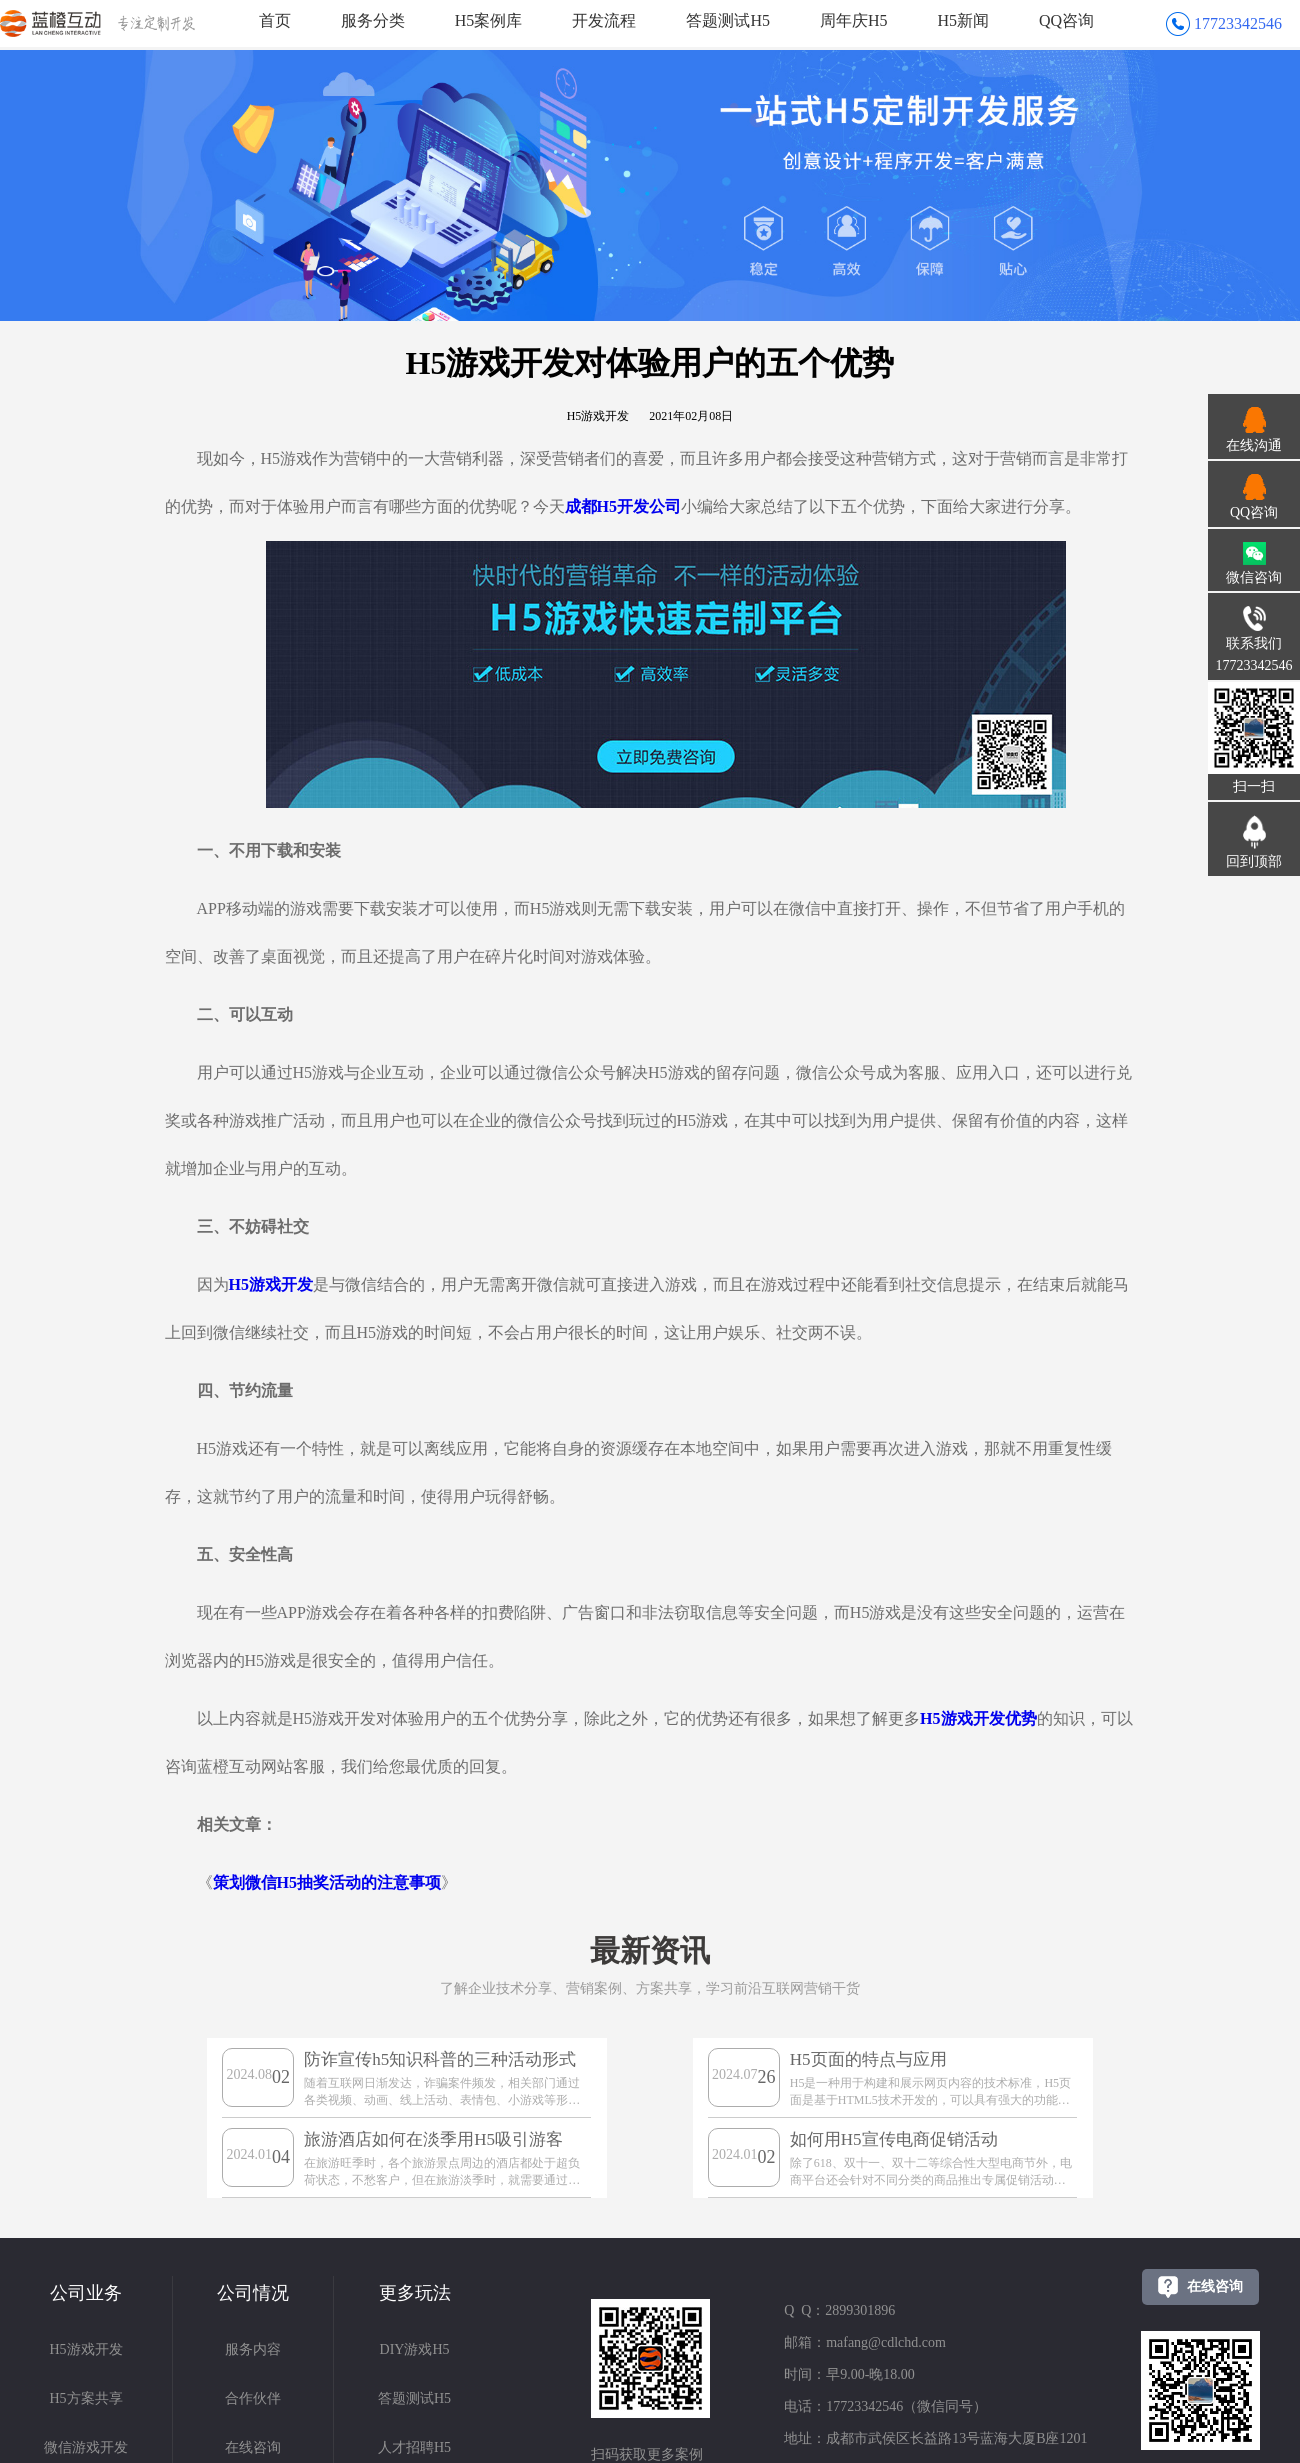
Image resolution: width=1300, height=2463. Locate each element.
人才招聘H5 (414, 2447)
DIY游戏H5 (415, 2349)
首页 (275, 20)
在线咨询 (253, 2447)
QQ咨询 (1066, 20)
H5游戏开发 (85, 2349)
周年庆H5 (854, 20)
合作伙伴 (253, 2398)
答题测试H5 (728, 20)
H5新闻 (964, 20)
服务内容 (253, 2349)
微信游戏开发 (86, 2447)
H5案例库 (489, 20)
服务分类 (373, 20)
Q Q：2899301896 (839, 2310)
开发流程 (604, 20)
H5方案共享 (85, 2398)
